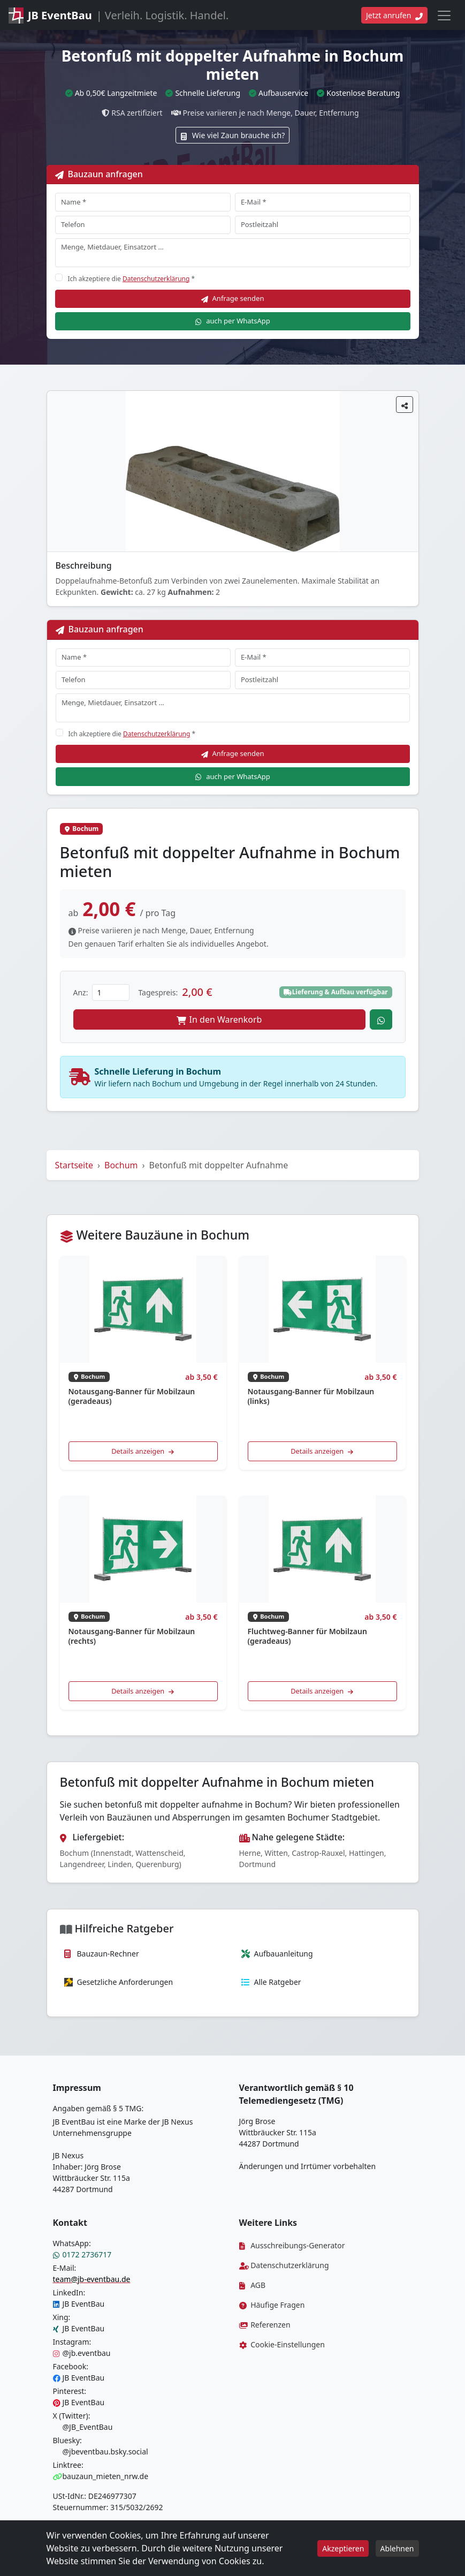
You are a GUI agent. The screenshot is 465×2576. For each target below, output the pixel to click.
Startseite (74, 1165)
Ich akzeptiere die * (131, 279)
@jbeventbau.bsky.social (100, 2451)
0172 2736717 (82, 2254)
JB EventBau (79, 2304)
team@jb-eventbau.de (92, 2279)
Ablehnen (397, 2548)
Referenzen (265, 2325)
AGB (252, 2285)
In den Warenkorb (219, 1019)
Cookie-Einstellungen (282, 2344)
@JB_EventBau (83, 2427)
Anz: (80, 992)
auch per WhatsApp (232, 321)
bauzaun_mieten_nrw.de (101, 2476)
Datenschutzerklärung (156, 278)
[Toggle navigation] (444, 15)
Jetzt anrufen (394, 15)
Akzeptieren (343, 2548)
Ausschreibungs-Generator (292, 2245)
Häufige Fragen (272, 2305)
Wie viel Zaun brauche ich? (232, 135)
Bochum (121, 1165)
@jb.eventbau (82, 2353)
